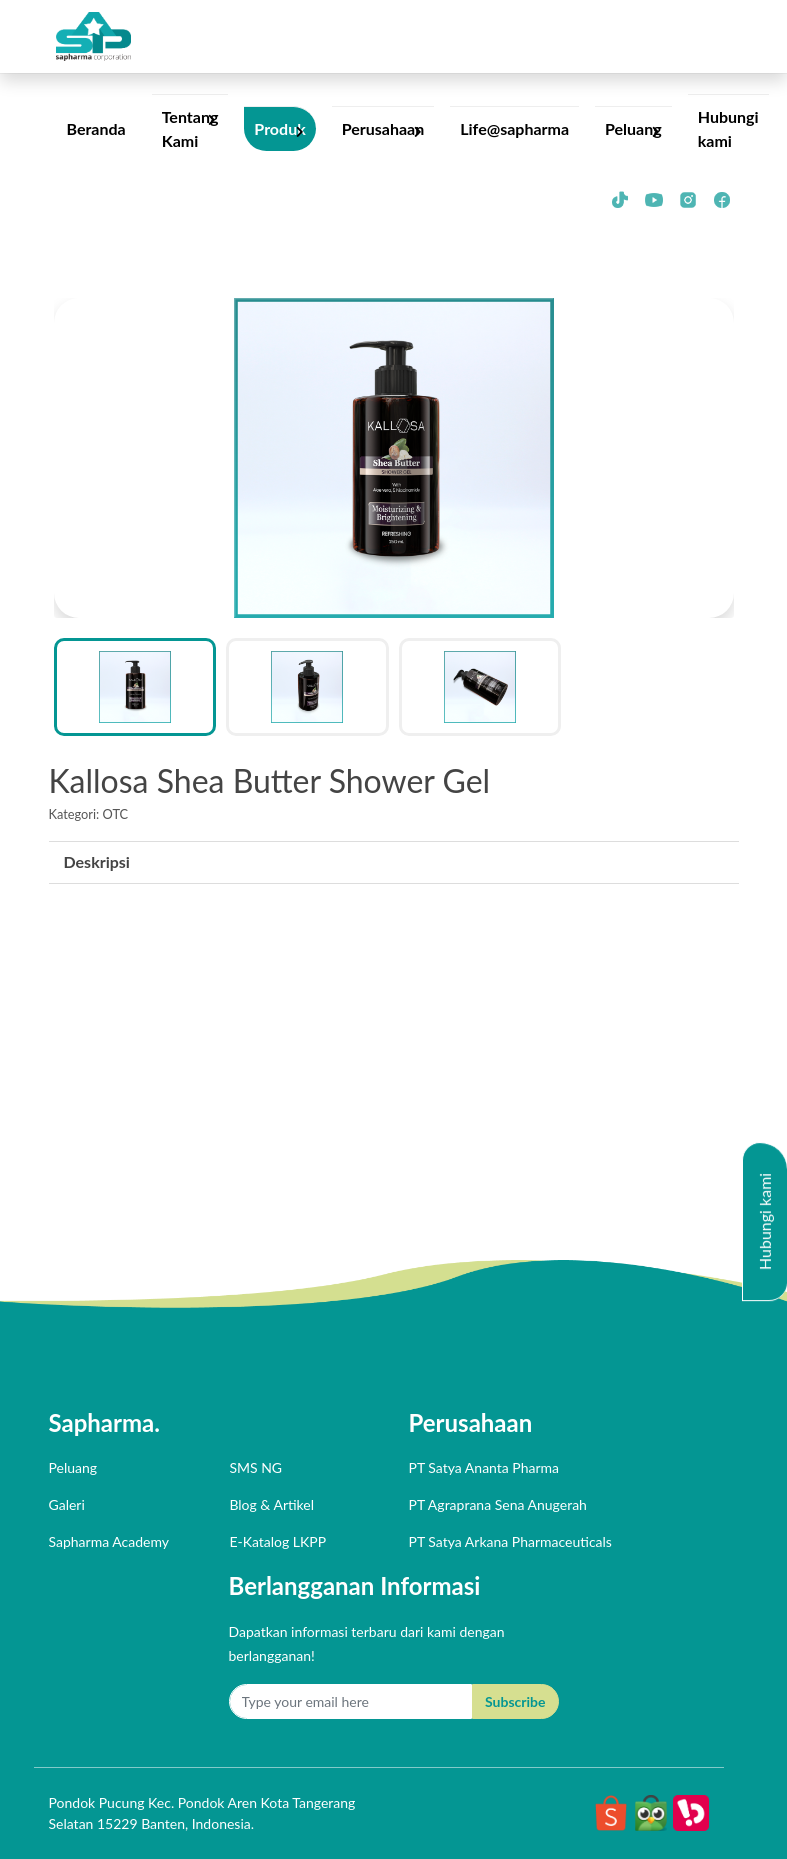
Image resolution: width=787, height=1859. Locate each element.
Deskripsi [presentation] (97, 861)
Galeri (67, 1504)
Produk (279, 128)
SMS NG (255, 1467)
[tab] (97, 862)
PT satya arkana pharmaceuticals (510, 1541)
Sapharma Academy (109, 1541)
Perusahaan (383, 128)
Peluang (633, 128)
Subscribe (515, 1701)
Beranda (96, 128)
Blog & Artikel (271, 1504)
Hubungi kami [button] (764, 1221)
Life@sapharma (514, 128)
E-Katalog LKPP (277, 1541)
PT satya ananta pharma (484, 1467)
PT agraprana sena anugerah (498, 1504)
